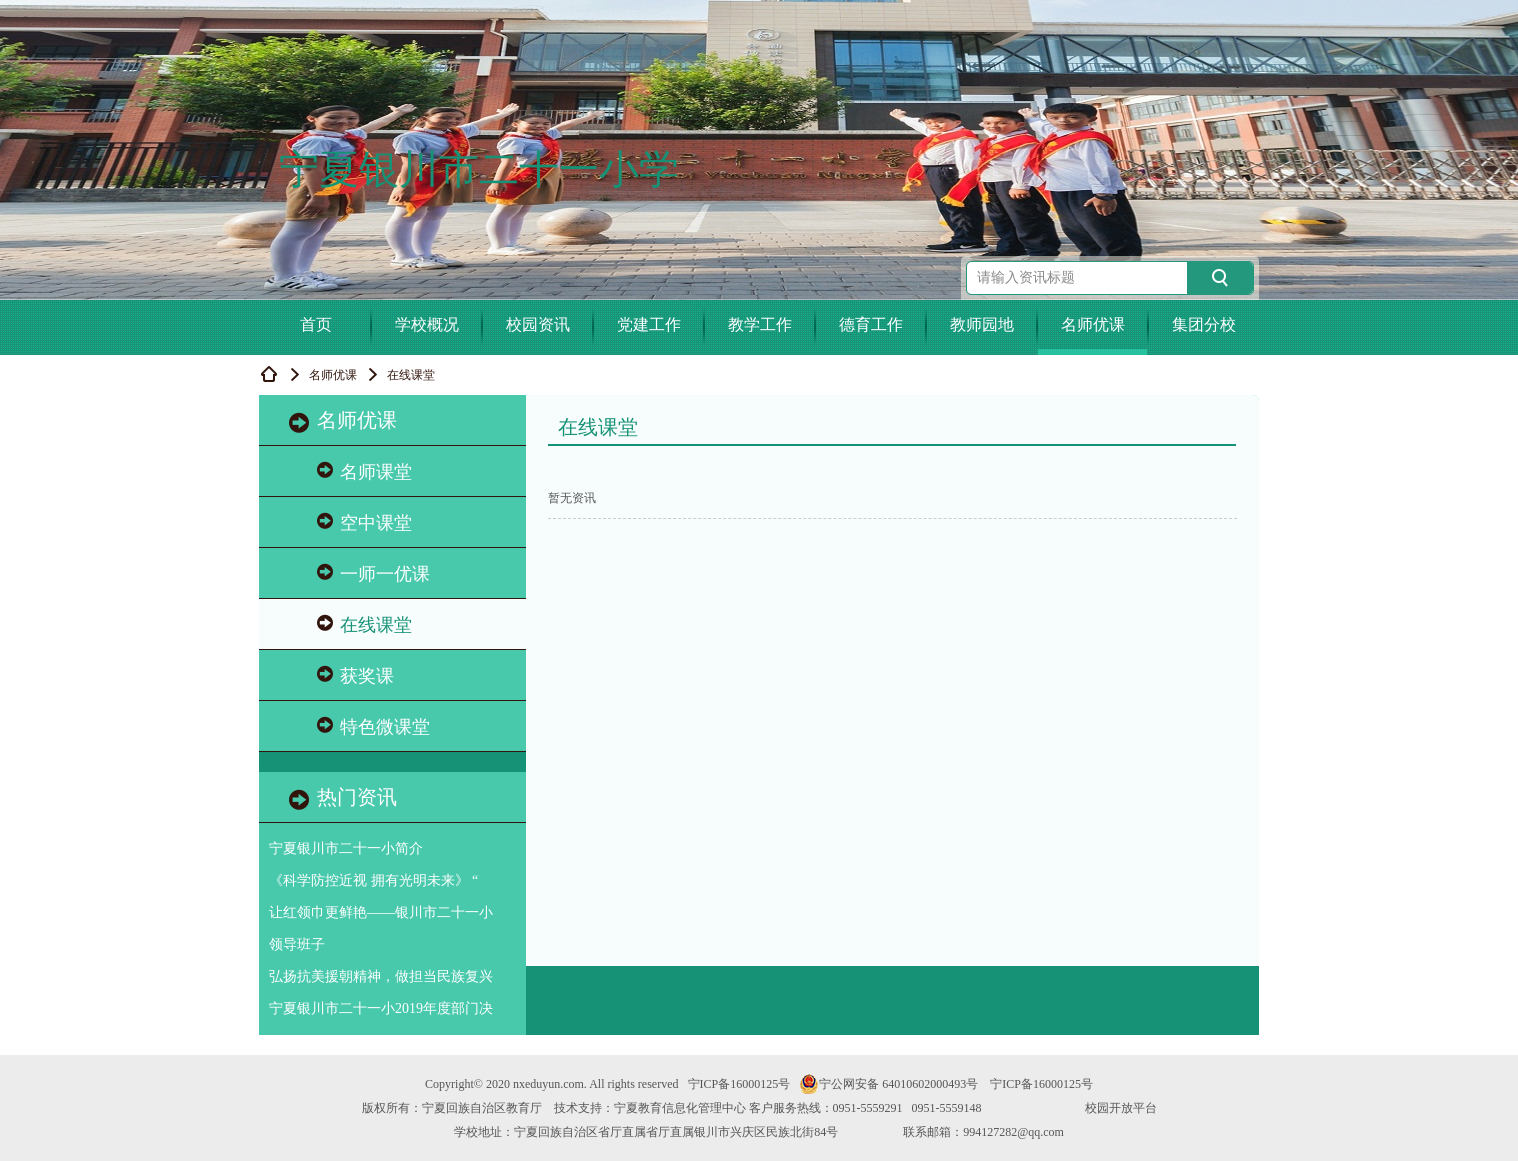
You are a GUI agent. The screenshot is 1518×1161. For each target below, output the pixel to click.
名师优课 (1093, 324)
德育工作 (871, 324)
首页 (316, 324)
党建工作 (649, 324)
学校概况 (427, 324)
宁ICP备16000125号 (739, 1084)
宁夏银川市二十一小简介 (346, 848)
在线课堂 (364, 624)
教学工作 (760, 324)
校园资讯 (538, 324)
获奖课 (355, 675)
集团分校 (1204, 324)
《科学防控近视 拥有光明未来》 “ (373, 880)
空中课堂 (364, 522)
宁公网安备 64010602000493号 (888, 1084)
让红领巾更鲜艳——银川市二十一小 (381, 912)
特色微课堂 (373, 726)
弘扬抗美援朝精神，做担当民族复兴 (381, 976)
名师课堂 (364, 471)
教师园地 (982, 324)
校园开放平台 (1121, 1108)
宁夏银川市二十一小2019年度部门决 (381, 1008)
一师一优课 (373, 573)
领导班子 (297, 944)
